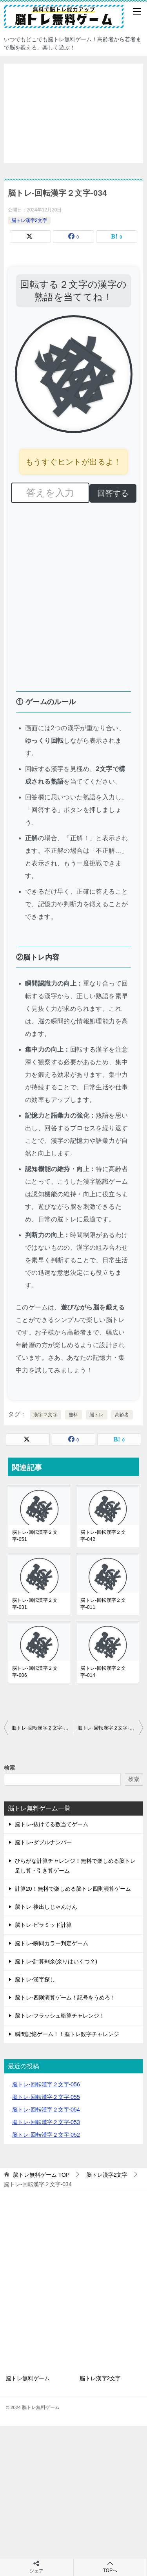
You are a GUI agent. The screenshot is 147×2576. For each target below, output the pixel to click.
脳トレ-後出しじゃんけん (46, 1907)
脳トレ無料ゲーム (28, 2378)
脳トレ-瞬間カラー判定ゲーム (51, 1943)
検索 (9, 1767)
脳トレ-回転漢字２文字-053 (46, 2122)
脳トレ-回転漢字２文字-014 (103, 1671)
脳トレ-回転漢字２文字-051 (35, 1535)
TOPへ (110, 2566)
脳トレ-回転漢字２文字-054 (46, 2109)
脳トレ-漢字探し (35, 1979)
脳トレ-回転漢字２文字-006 (35, 1671)
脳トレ (96, 1414)
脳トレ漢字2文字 (29, 220)
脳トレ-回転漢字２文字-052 (46, 2135)
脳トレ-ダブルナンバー (43, 1842)
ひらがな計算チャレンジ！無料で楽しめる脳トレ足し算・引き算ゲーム (75, 1866)
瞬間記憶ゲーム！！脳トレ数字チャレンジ (67, 2034)
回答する (113, 493)
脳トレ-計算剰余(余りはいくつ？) (56, 1961)
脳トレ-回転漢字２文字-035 (108, 1728)
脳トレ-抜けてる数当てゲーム (51, 1824)
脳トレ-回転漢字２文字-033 (42, 1728)
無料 (73, 1414)
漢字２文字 (45, 1414)
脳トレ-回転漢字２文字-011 (103, 1603)
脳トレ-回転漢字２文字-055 (46, 2097)
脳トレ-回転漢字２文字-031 (35, 1603)
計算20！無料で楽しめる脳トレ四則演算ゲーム (73, 1889)
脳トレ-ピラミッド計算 (43, 1925)
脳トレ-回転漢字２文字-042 (103, 1535)
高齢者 (122, 1414)
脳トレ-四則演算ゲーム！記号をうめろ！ (65, 1997)
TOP (41, 2175)
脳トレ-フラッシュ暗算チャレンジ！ (60, 2015)
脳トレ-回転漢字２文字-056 (46, 2084)
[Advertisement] (73, 113)
